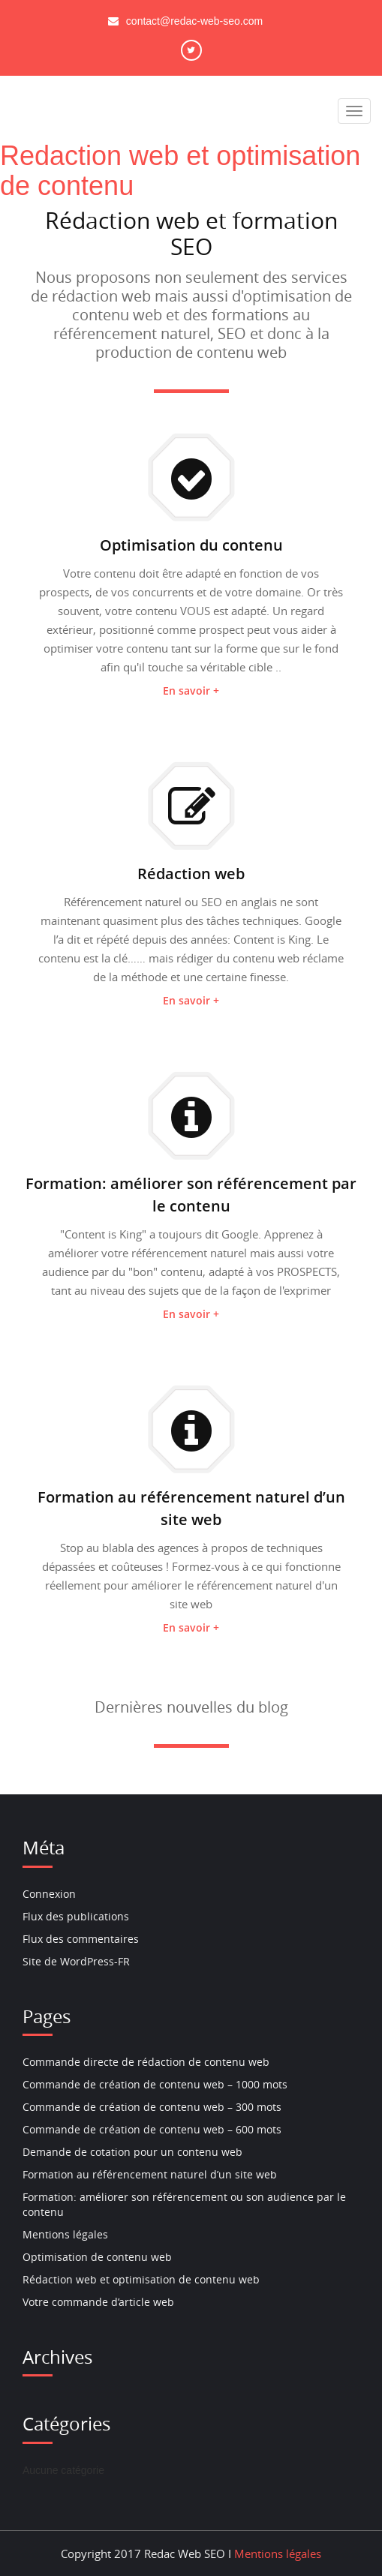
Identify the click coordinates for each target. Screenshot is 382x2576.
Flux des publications (76, 1916)
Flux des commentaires (81, 1939)
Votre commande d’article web (98, 2302)
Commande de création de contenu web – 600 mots (152, 2129)
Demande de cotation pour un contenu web (132, 2152)
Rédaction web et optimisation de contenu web (141, 2279)
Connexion (49, 1894)
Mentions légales (65, 2234)
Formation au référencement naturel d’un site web (150, 2174)
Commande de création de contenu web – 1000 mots (155, 2084)
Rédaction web (191, 873)
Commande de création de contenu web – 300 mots (152, 2107)
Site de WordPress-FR (76, 1961)
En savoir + (191, 690)
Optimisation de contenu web (97, 2257)
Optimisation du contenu (191, 545)
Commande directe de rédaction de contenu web (146, 2062)
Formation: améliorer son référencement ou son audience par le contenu (184, 2204)
